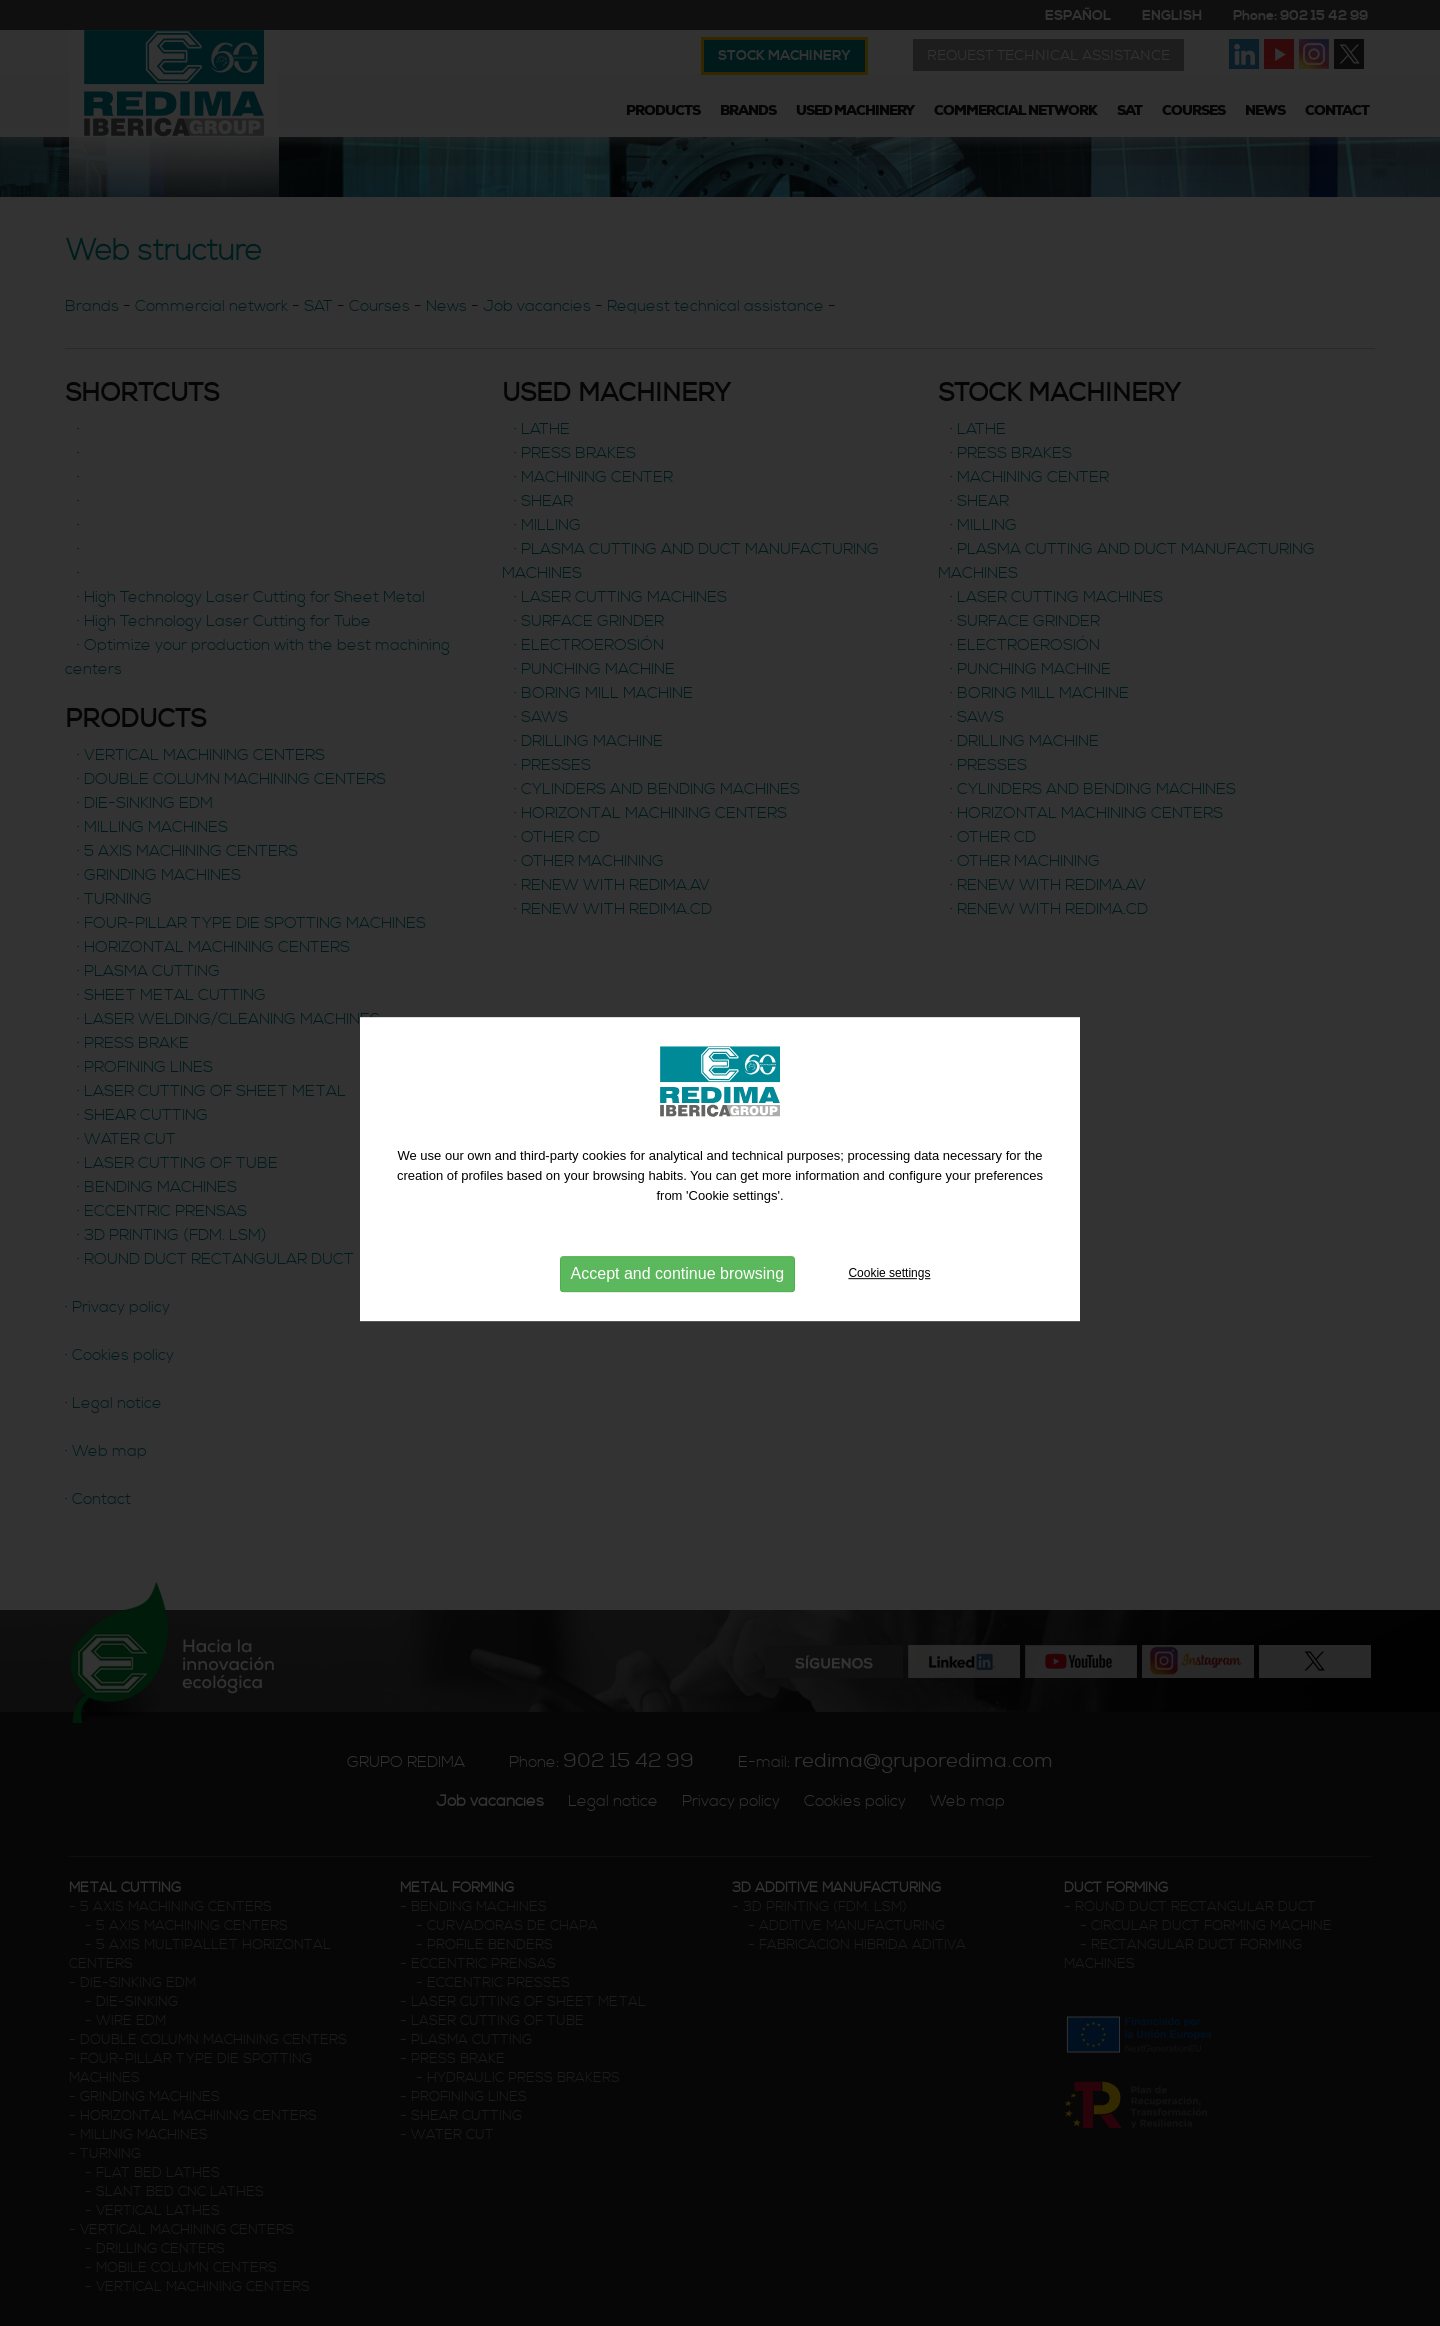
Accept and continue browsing (677, 1276)
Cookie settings (889, 1277)
